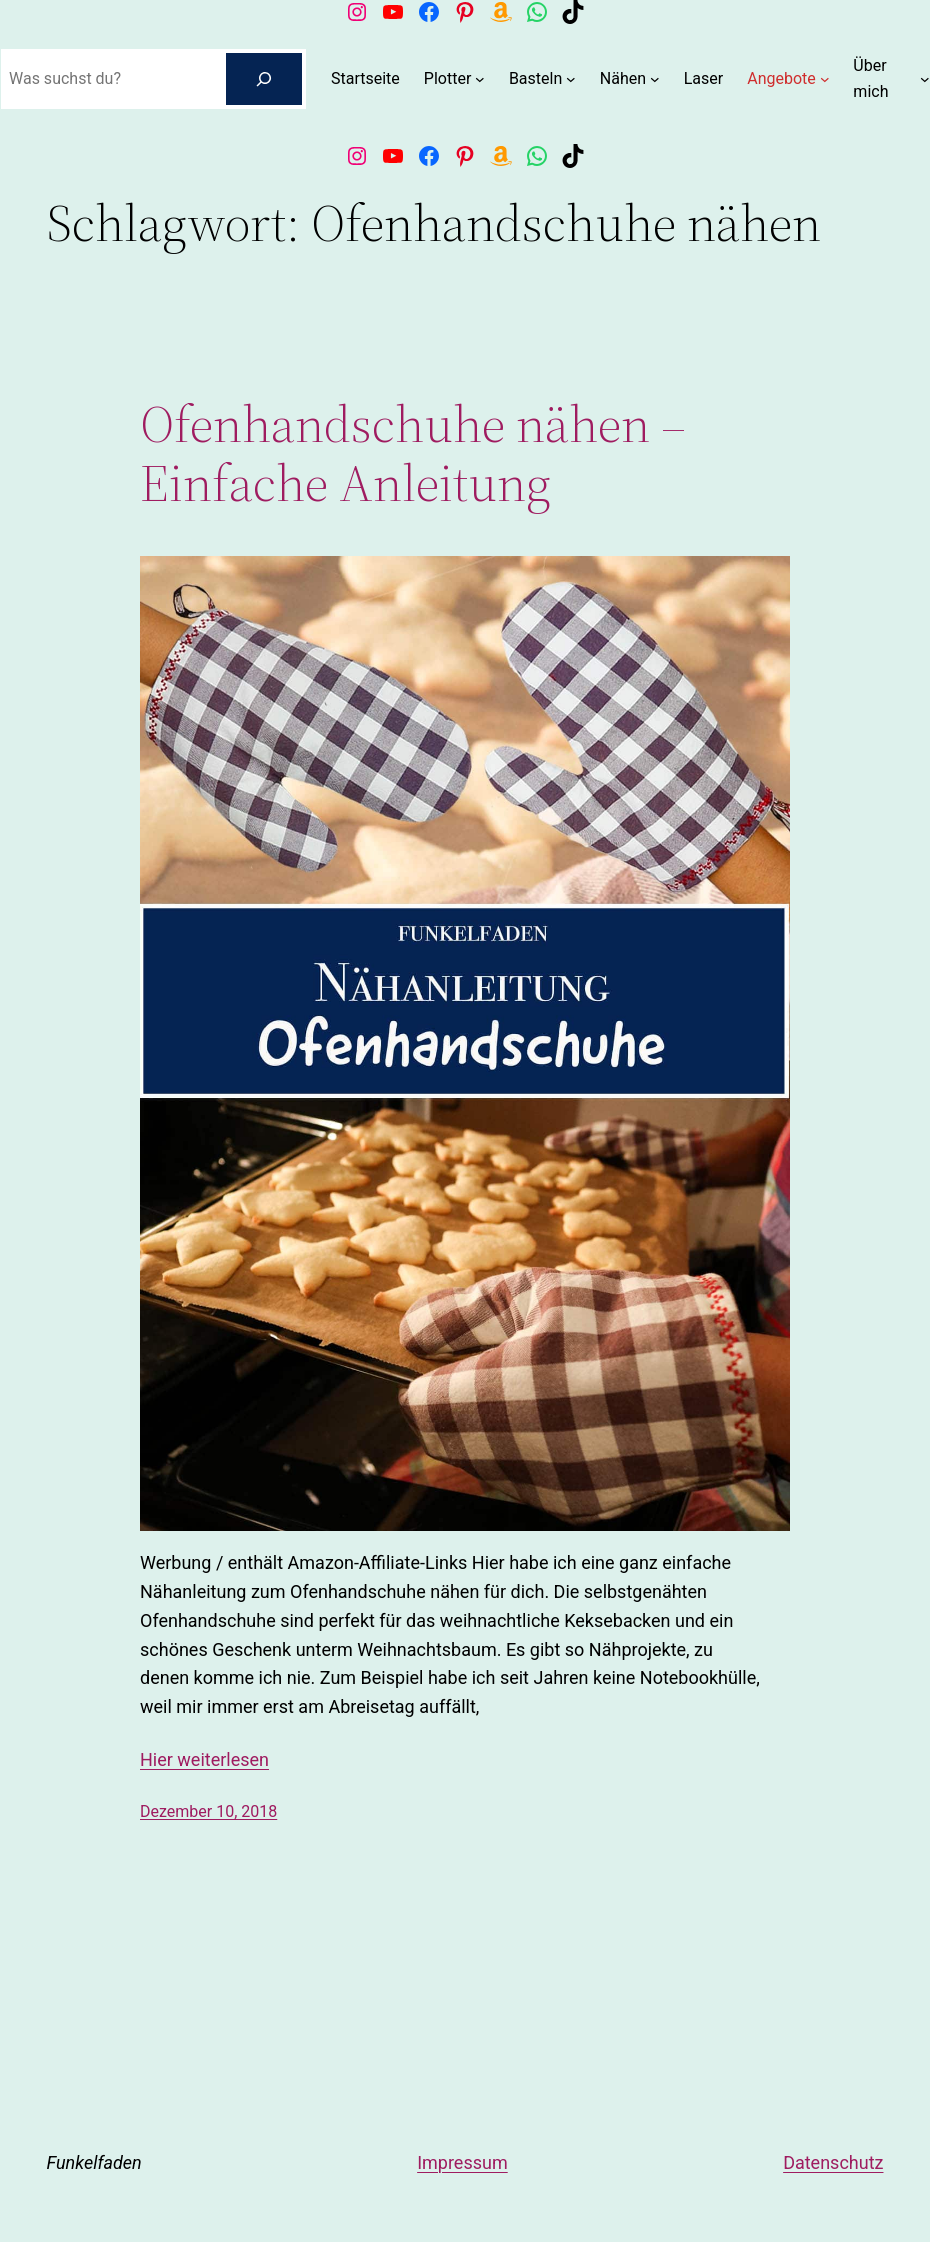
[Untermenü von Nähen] (655, 79)
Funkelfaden (94, 2162)
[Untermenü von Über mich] (925, 79)
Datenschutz (833, 2162)
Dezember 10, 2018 (208, 1811)
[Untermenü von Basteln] (571, 79)
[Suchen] (264, 79)
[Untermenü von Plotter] (480, 79)
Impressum (462, 2162)
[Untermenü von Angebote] (825, 79)
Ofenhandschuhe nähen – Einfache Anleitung (413, 454)
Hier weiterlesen (204, 1759)
